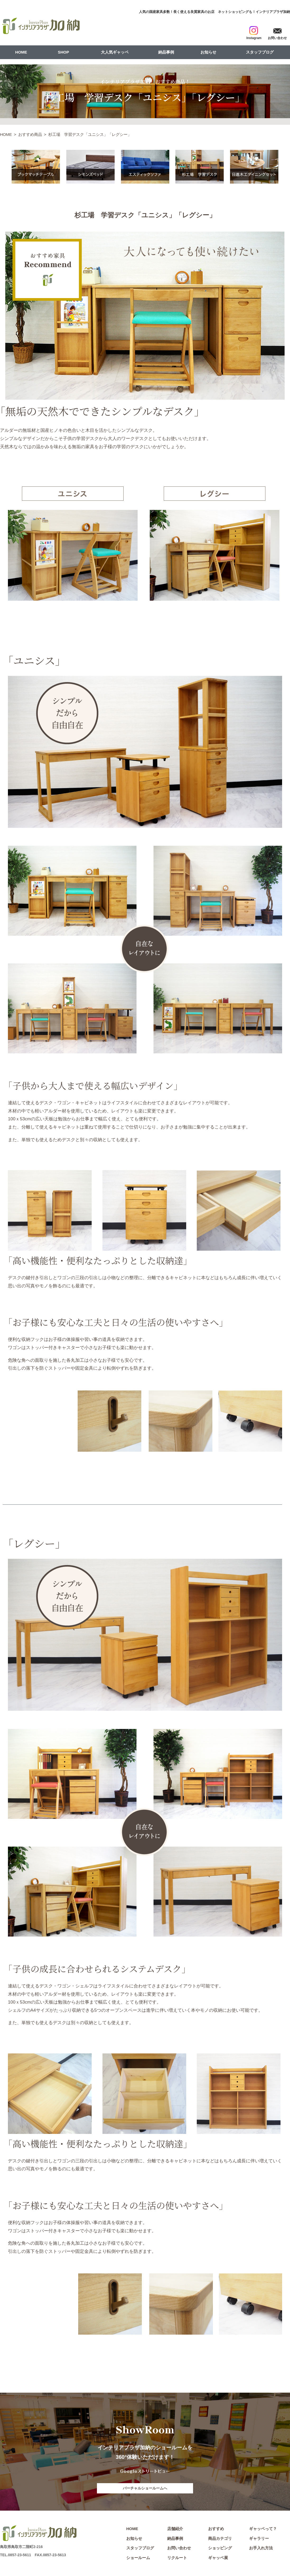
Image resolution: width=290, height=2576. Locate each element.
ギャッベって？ (263, 2530)
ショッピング (220, 2549)
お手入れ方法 (261, 2549)
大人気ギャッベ (115, 52)
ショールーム (138, 2559)
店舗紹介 (175, 2530)
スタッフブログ (260, 52)
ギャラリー (259, 2539)
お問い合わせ (179, 2549)
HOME (21, 52)
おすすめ (216, 2530)
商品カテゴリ (220, 2539)
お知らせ (208, 52)
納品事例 (166, 52)
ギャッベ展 (218, 2559)
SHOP (63, 52)
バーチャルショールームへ (145, 2489)
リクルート (177, 2559)
